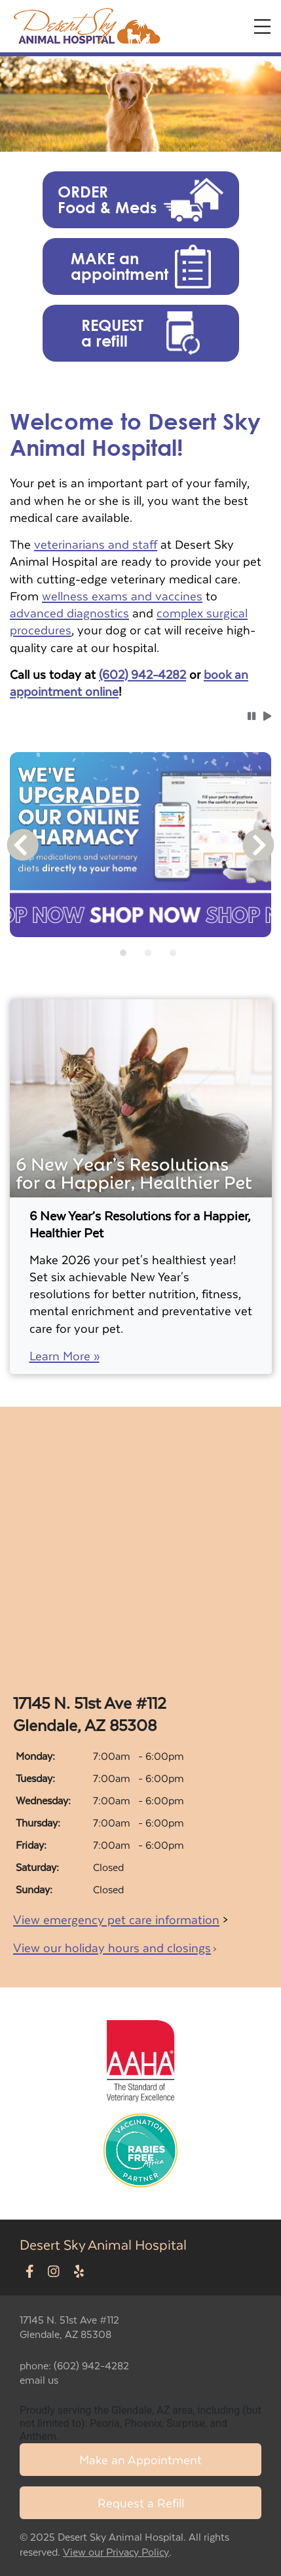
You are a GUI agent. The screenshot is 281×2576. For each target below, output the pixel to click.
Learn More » (64, 1355)
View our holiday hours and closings (112, 1947)
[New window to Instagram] (54, 2272)
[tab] (123, 953)
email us (39, 2379)
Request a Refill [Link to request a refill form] (141, 2502)
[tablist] (140, 953)
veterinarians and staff (95, 543)
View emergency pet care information (116, 1919)
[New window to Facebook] (30, 2272)
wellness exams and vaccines (122, 595)
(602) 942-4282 (142, 673)
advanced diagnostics (69, 612)
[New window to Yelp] (79, 2272)
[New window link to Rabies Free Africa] (140, 2147)
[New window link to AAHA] (140, 2059)
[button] (141, 199)
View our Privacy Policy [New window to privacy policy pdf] (116, 2552)
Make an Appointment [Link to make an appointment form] (140, 2459)
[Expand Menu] (262, 26)
